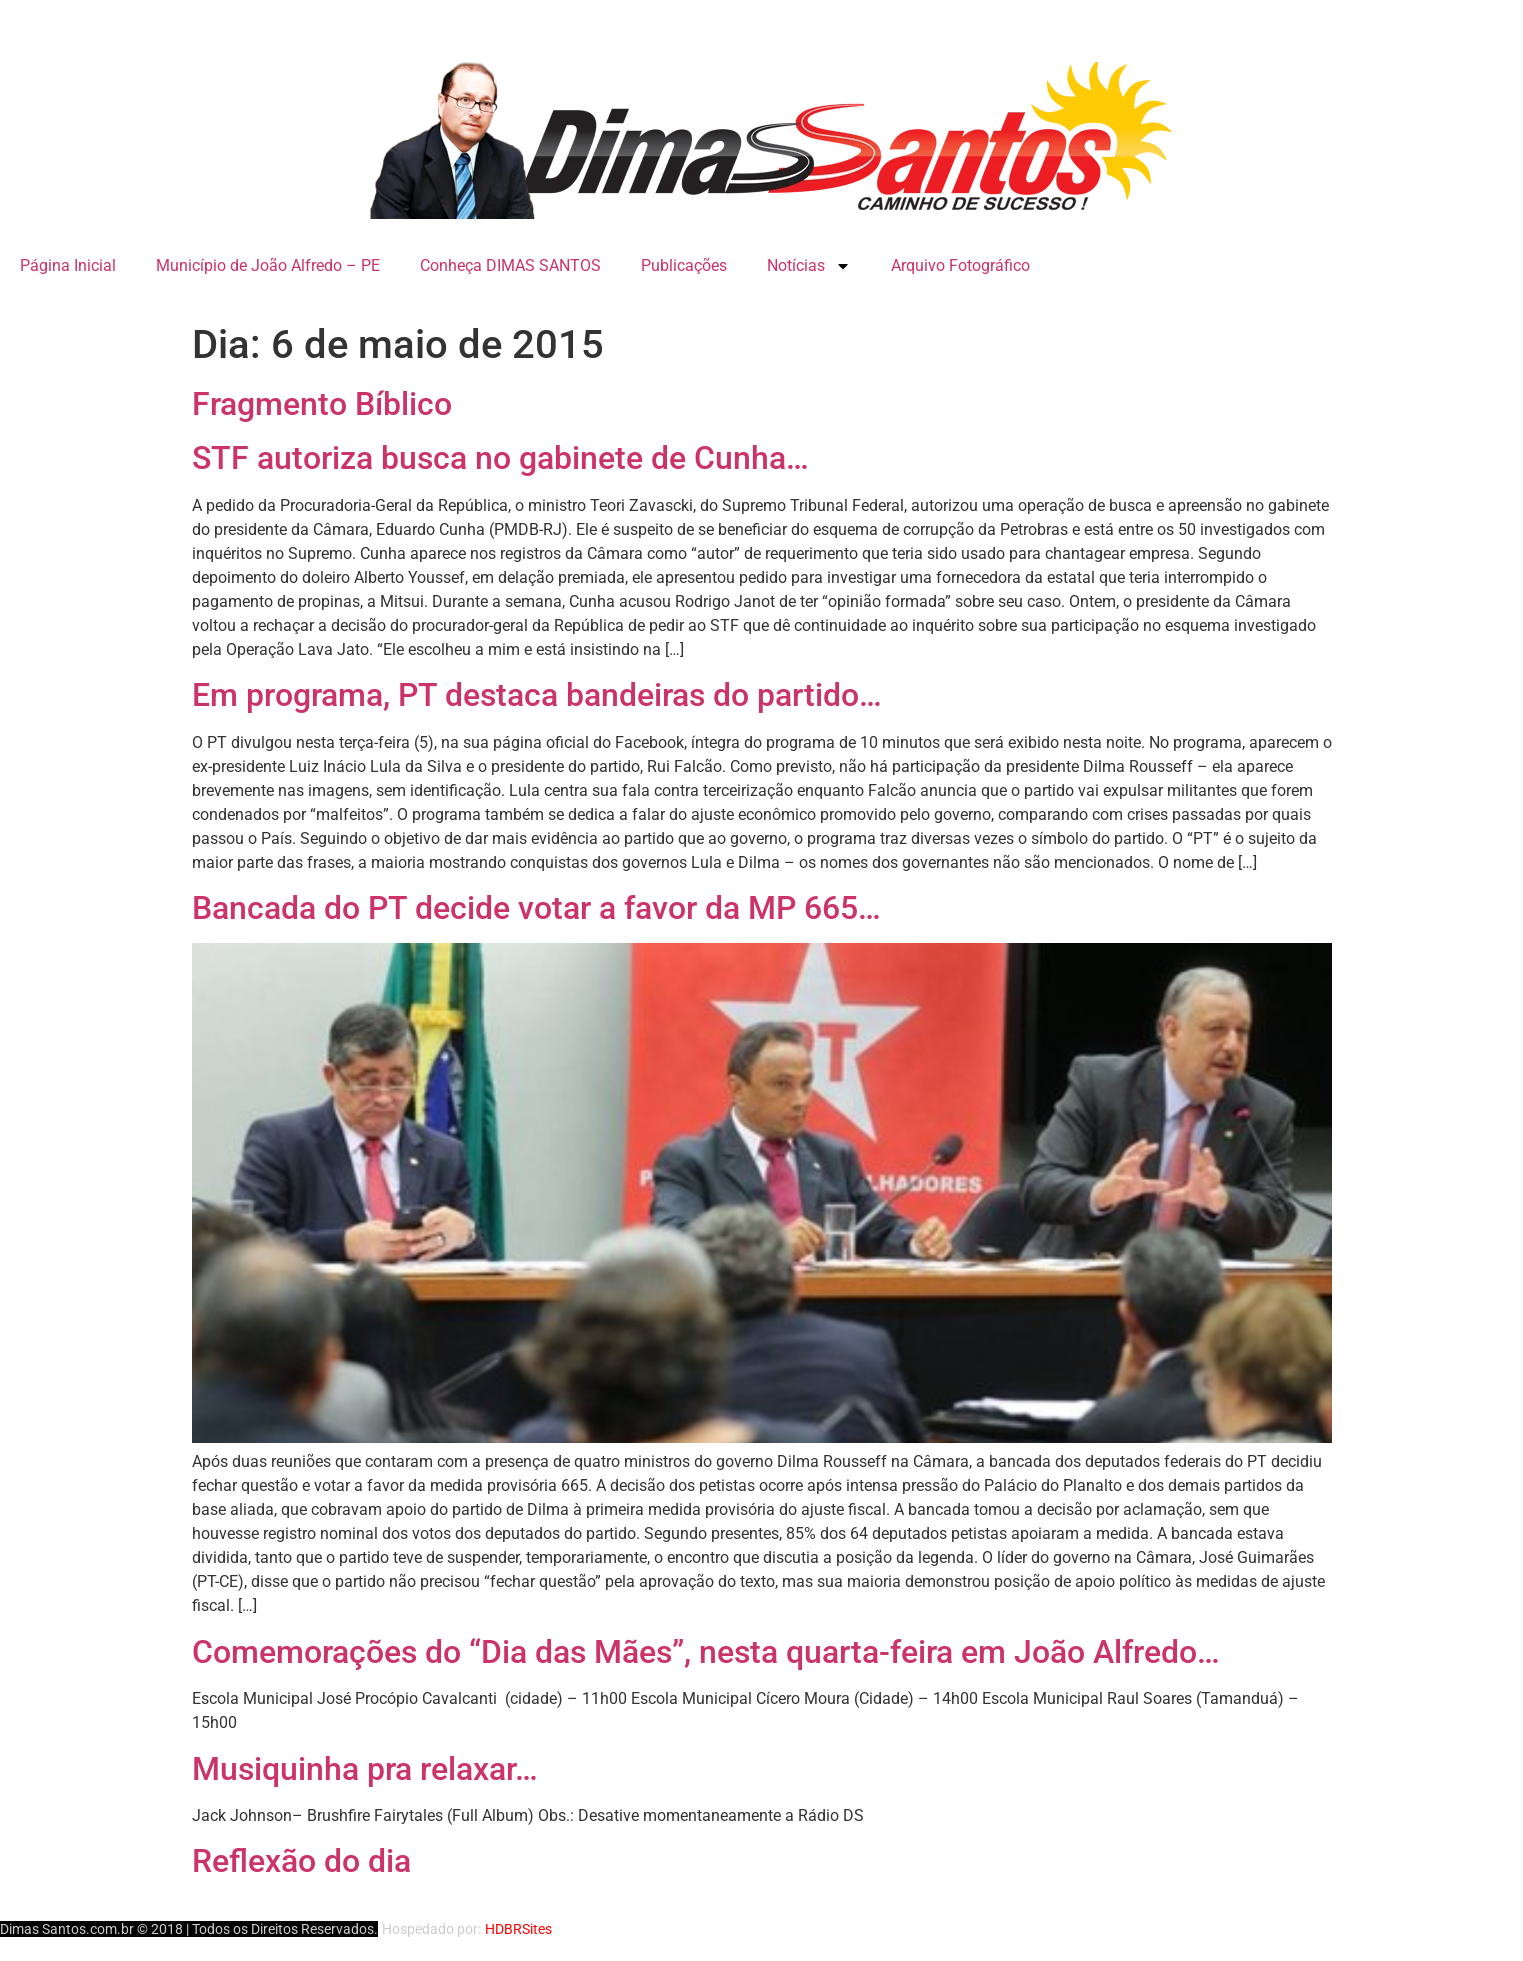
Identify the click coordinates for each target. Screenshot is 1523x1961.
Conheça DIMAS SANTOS (510, 265)
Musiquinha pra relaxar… (365, 1769)
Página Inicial (68, 265)
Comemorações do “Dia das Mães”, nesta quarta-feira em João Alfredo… (706, 1652)
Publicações (684, 265)
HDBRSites (518, 1929)
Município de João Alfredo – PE (268, 265)
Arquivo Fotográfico (960, 265)
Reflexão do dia (301, 1861)
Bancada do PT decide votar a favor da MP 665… (536, 908)
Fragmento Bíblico (322, 404)
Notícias (809, 266)
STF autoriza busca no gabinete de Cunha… (500, 458)
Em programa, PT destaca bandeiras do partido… (537, 695)
